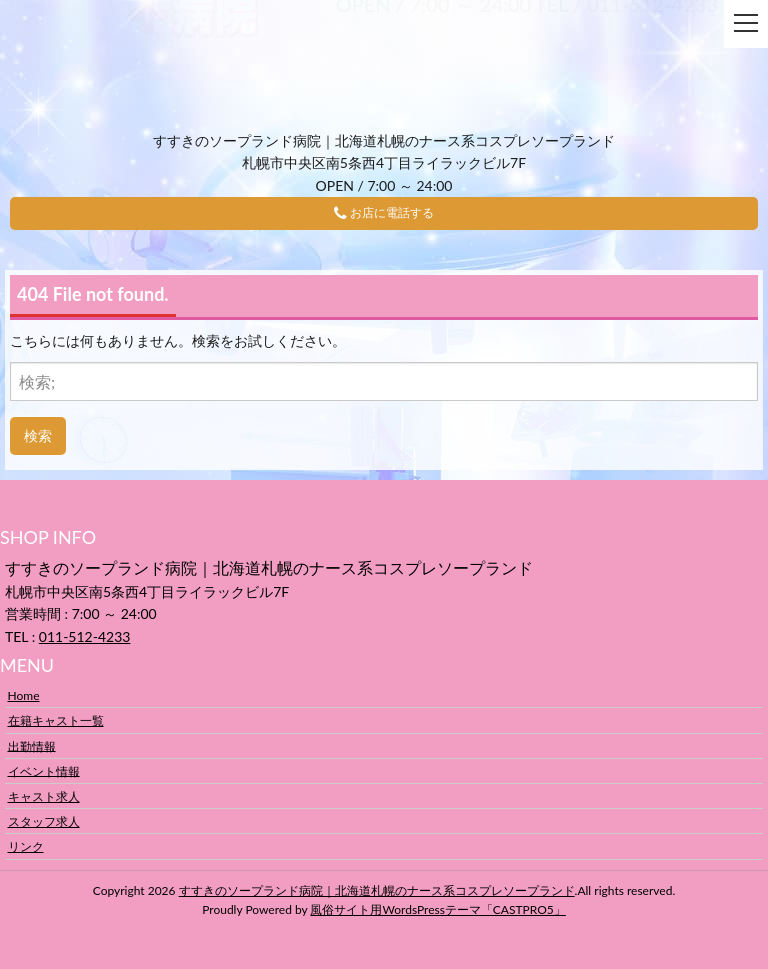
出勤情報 (32, 745)
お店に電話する (384, 213)
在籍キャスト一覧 (56, 720)
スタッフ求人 (44, 821)
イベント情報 (44, 770)
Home (24, 695)
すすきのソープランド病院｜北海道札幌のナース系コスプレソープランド (377, 890)
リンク (26, 846)
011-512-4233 (85, 636)
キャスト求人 (44, 796)
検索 (38, 435)
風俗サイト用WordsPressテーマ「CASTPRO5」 (437, 909)
